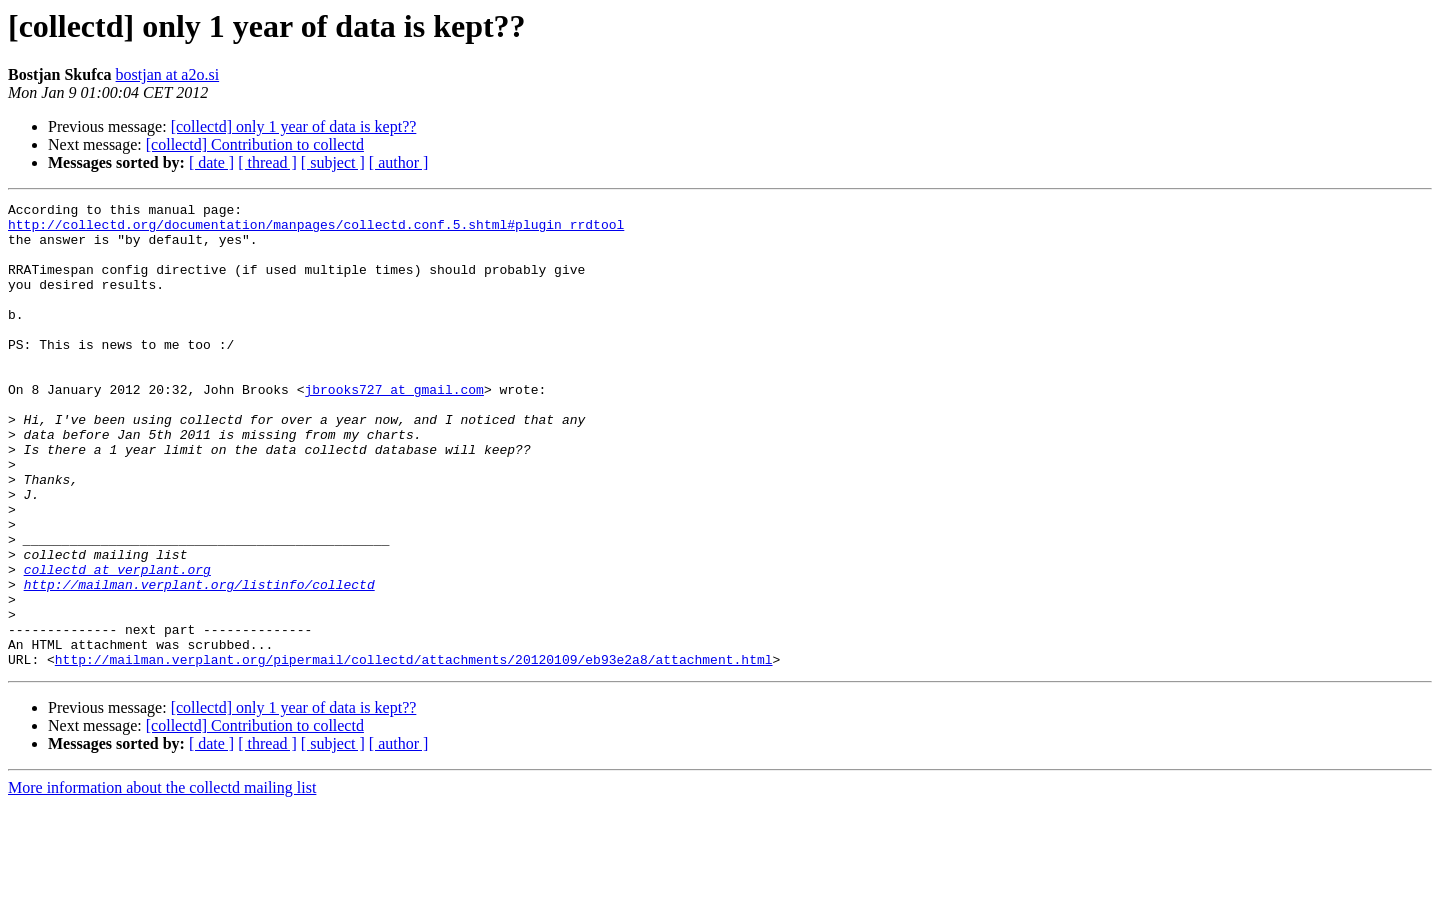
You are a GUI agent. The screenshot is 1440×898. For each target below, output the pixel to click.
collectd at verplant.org (117, 644)
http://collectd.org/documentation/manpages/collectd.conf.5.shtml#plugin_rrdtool (316, 230)
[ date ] (211, 162)
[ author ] (399, 162)
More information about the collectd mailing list (162, 880)
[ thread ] (267, 162)
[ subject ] (333, 162)
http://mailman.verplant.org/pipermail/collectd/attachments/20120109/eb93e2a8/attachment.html (414, 752)
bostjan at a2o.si (168, 74)
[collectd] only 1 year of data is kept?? (294, 126)
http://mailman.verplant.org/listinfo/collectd (199, 662)
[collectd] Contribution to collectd (255, 144)
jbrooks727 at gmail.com (393, 428)
